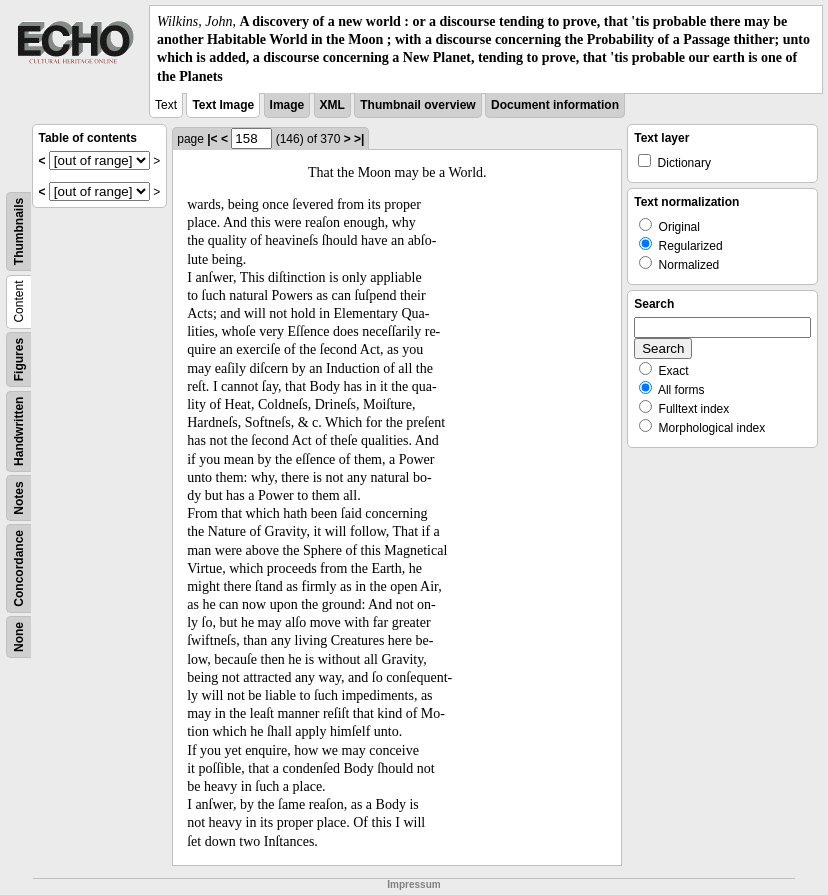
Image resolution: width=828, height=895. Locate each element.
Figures (19, 359)
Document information (555, 105)
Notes (19, 497)
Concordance (19, 568)
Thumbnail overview (417, 105)
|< (212, 139)
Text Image (223, 105)
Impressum (413, 884)
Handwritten (19, 430)
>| (359, 139)
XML (332, 105)
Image (287, 105)
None (19, 637)
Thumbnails (19, 231)
